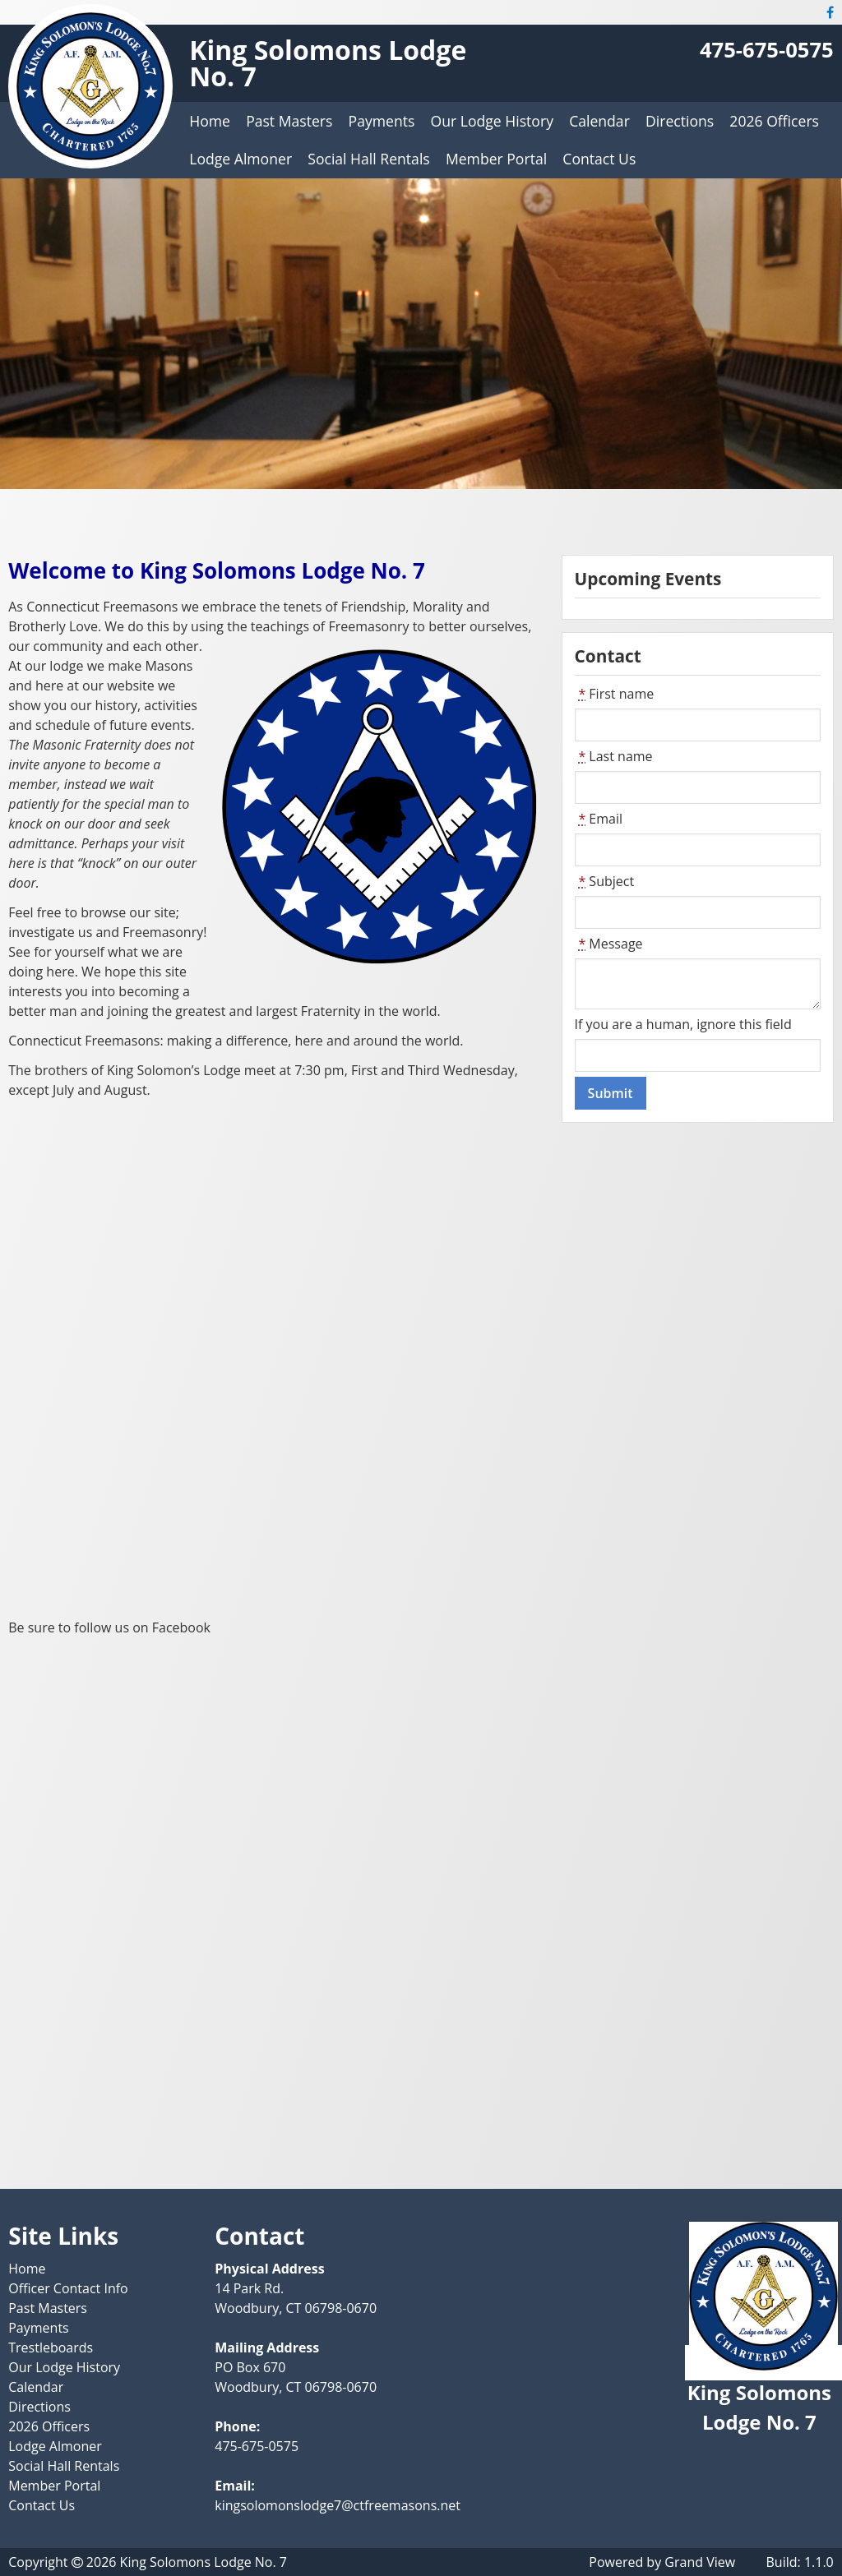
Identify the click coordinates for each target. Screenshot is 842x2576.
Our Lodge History (492, 121)
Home (209, 121)
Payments (382, 121)
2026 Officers (774, 121)
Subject (605, 881)
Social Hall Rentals (369, 159)
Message (609, 944)
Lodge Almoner (240, 159)
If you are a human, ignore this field (683, 1024)
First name (615, 694)
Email (598, 819)
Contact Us (599, 159)
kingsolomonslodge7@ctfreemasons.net (337, 2505)
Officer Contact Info (68, 2288)
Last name (614, 756)
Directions (679, 121)
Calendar (599, 121)
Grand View (699, 2562)
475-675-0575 (767, 49)
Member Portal (496, 159)
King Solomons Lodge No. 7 (327, 63)
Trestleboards (50, 2347)
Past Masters (289, 121)
